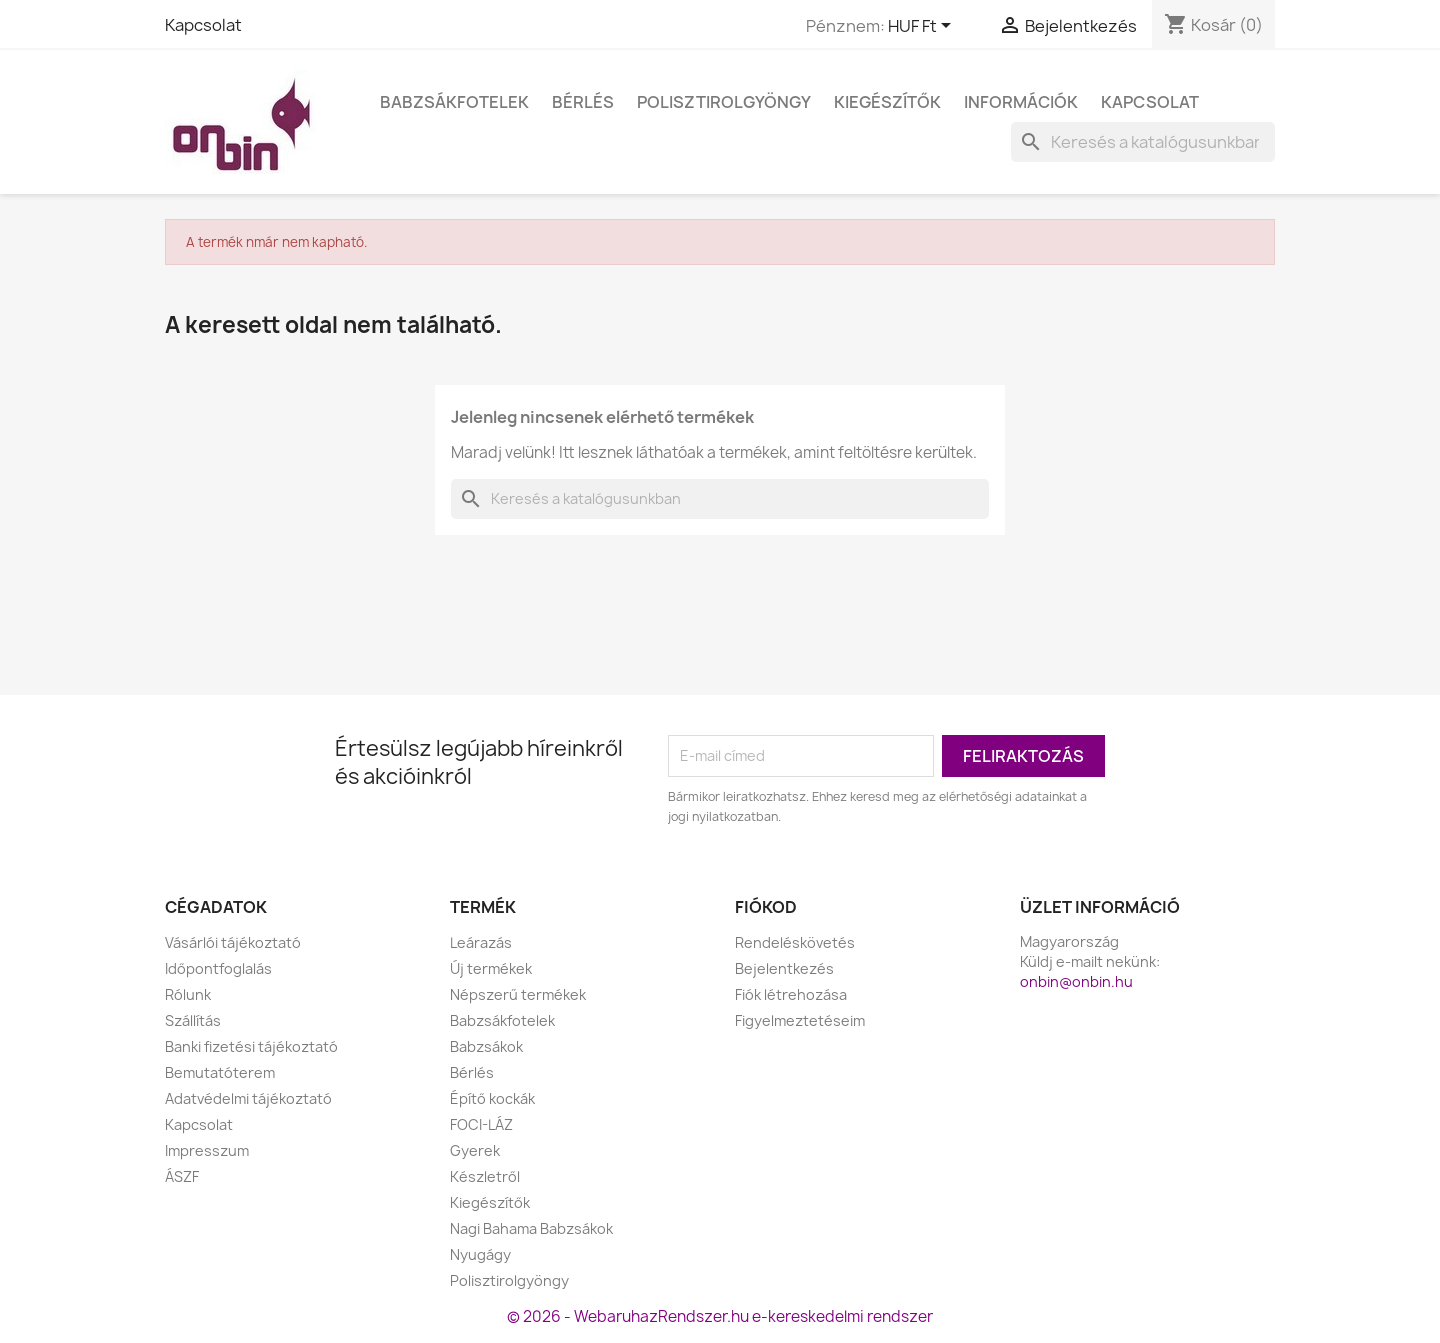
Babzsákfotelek (454, 102)
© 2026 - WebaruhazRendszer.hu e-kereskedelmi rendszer (720, 1316)
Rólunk (188, 994)
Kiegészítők (887, 102)
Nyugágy (480, 1254)
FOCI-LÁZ (481, 1124)
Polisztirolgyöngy (724, 102)
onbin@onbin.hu (1076, 981)
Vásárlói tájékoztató (233, 942)
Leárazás (481, 942)
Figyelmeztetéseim (800, 1020)
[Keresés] (1143, 142)
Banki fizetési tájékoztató (251, 1046)
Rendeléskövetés (795, 942)
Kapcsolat (203, 25)
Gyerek (475, 1150)
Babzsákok (486, 1046)
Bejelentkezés (784, 968)
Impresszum (207, 1150)
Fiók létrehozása (791, 994)
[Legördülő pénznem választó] (923, 27)
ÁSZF (182, 1176)
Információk (1021, 102)
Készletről (485, 1176)
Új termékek (491, 968)
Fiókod (766, 907)
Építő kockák (492, 1098)
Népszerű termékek (518, 994)
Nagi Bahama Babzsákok (531, 1228)
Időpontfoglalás (218, 968)
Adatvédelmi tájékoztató (248, 1098)
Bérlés (583, 102)
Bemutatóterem (220, 1072)
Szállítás (193, 1020)
